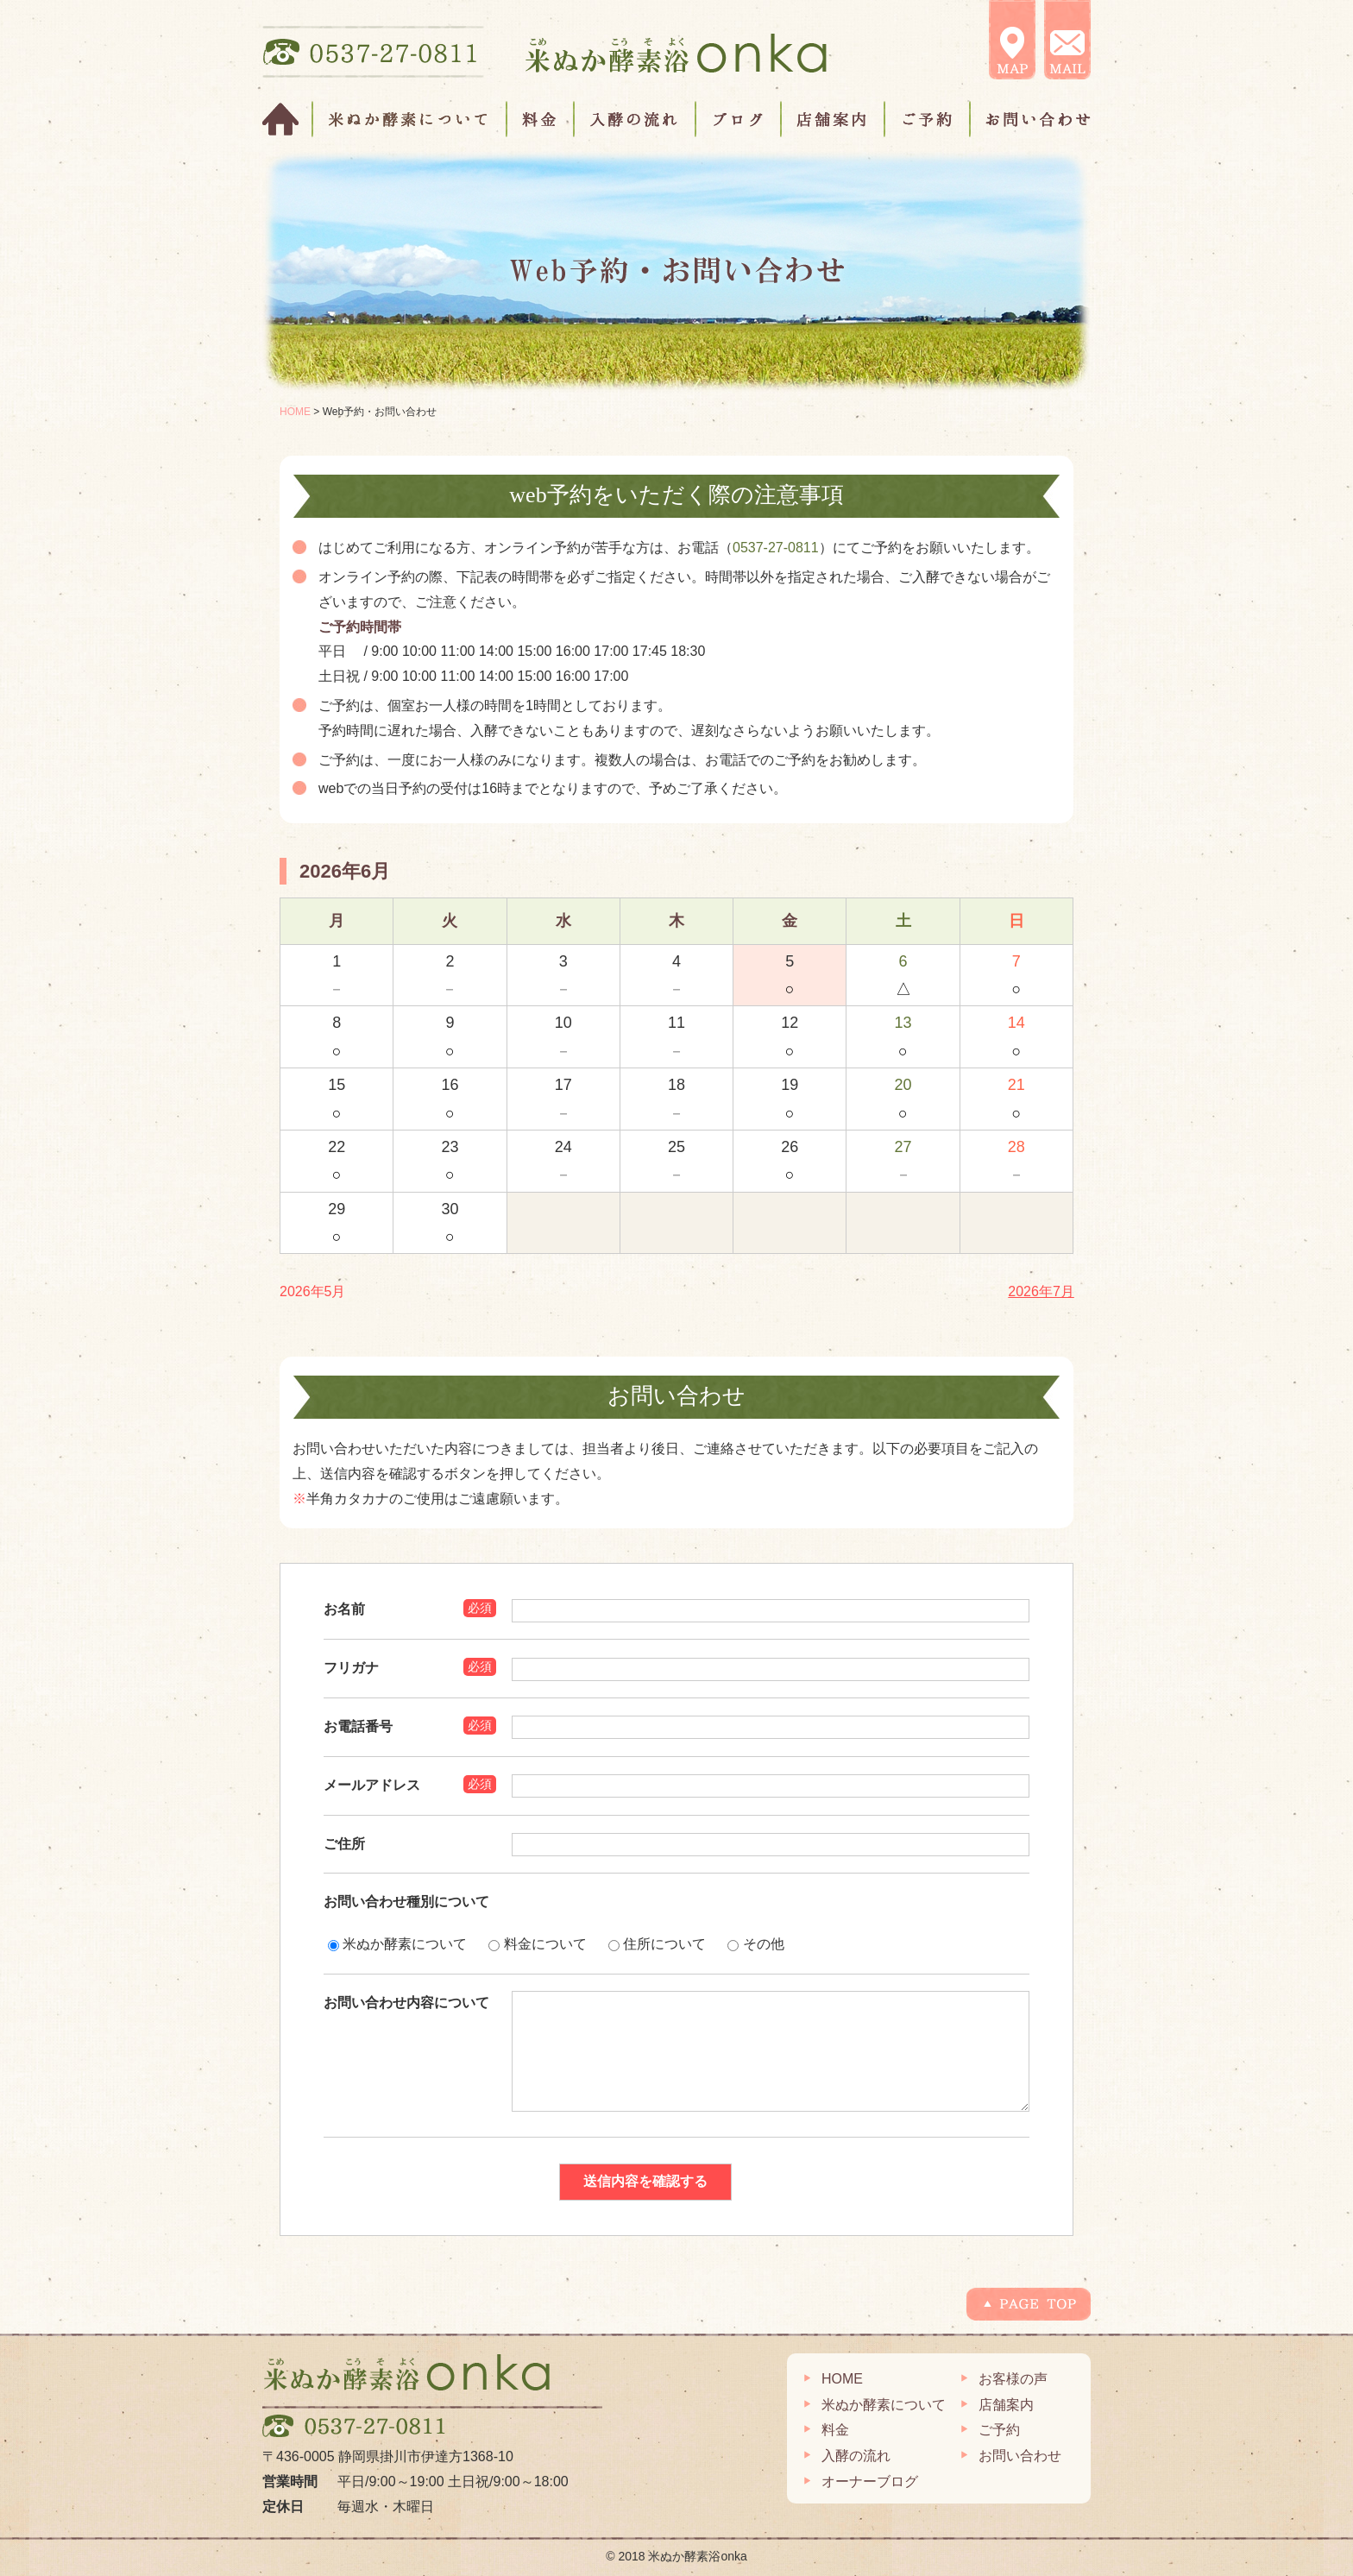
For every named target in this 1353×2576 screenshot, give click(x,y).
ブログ (739, 119)
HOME (287, 119)
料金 (541, 119)
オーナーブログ (869, 2481)
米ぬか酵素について (410, 119)
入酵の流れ (635, 119)
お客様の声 (1013, 2378)
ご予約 (928, 119)
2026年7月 (1041, 1291)
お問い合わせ (1030, 119)
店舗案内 (833, 119)
